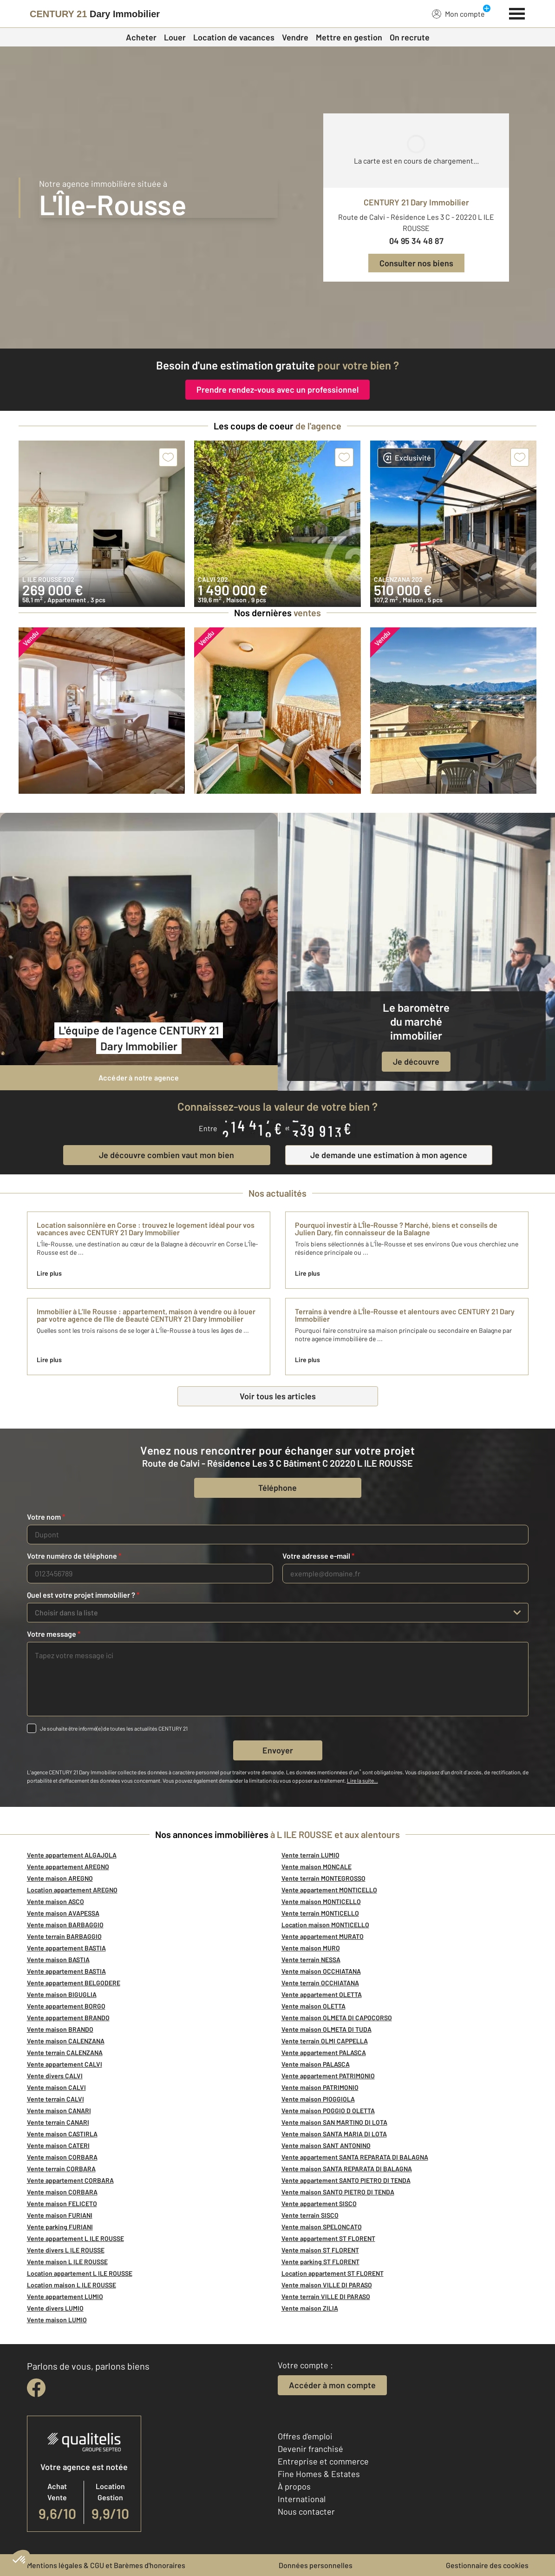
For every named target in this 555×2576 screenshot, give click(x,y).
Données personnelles (316, 2565)
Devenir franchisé (310, 2449)
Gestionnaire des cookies (487, 2565)
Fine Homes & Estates (319, 2474)
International (302, 2499)
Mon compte (458, 13)
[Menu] (517, 13)
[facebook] (36, 2387)
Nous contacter (306, 2511)
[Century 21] (95, 14)
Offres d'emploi (305, 2436)
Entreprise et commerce (323, 2461)
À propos (294, 2486)
